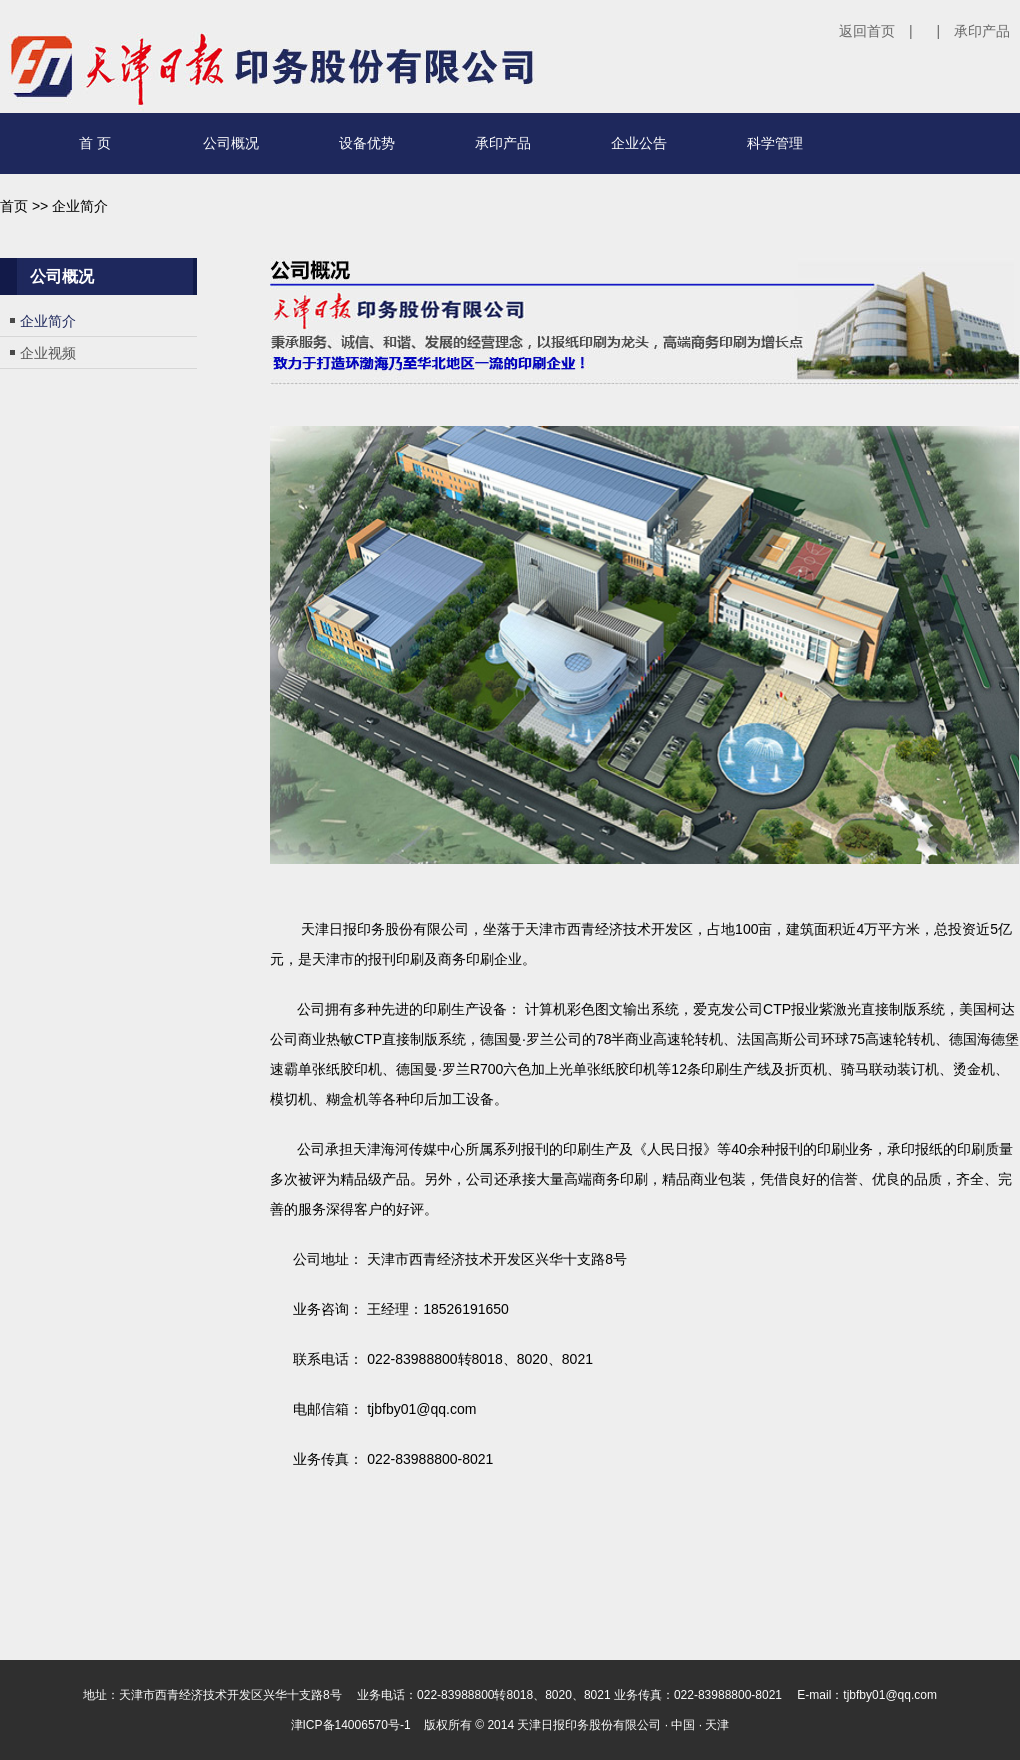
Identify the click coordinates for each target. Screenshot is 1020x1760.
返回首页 (867, 31)
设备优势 (367, 143)
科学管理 (775, 143)
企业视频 (48, 353)
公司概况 (231, 143)
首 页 (95, 143)
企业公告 (639, 143)
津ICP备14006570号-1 (351, 1725)
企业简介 (48, 321)
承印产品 (982, 31)
